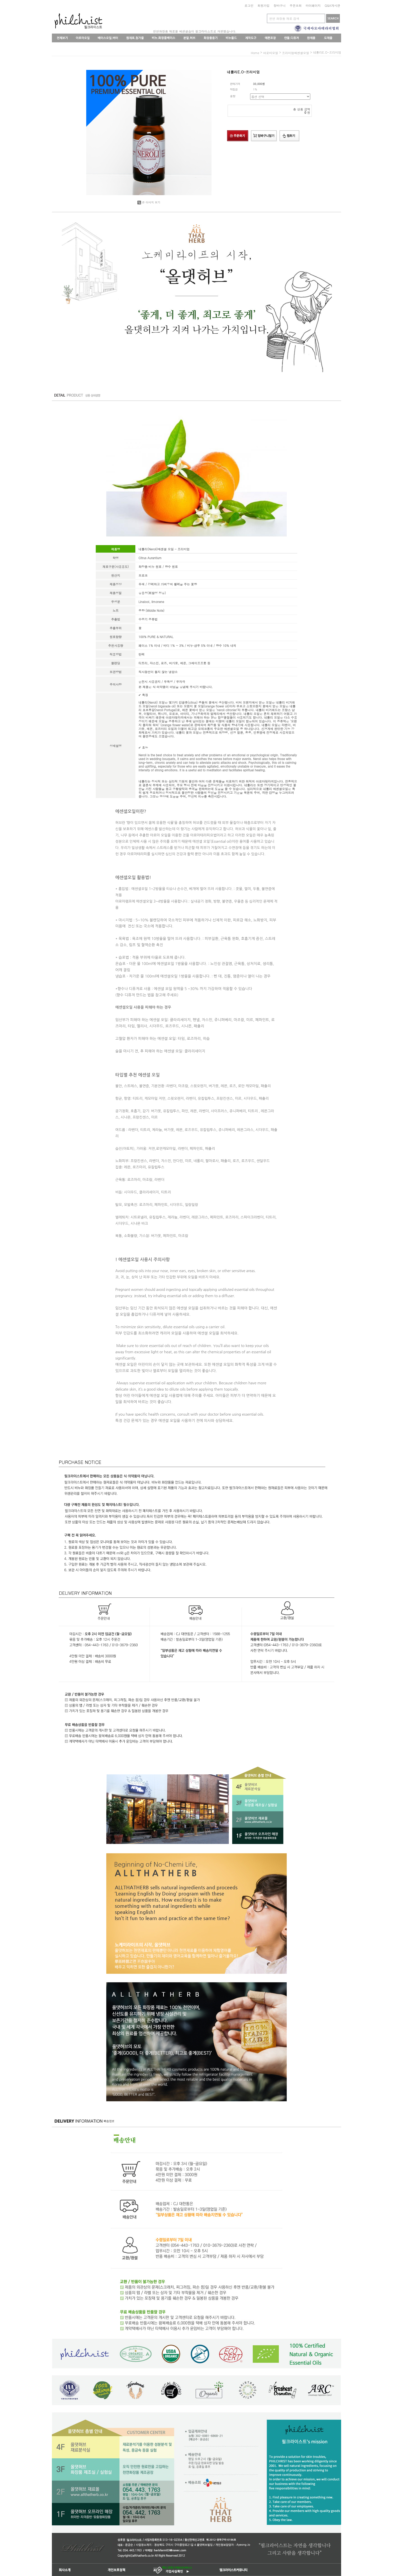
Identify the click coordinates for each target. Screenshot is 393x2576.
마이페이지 (313, 5)
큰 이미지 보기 (148, 202)
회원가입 (263, 5)
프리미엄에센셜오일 (295, 53)
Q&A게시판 (332, 5)
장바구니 (279, 5)
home (255, 53)
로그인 (248, 5)
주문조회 (295, 5)
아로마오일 (270, 53)
